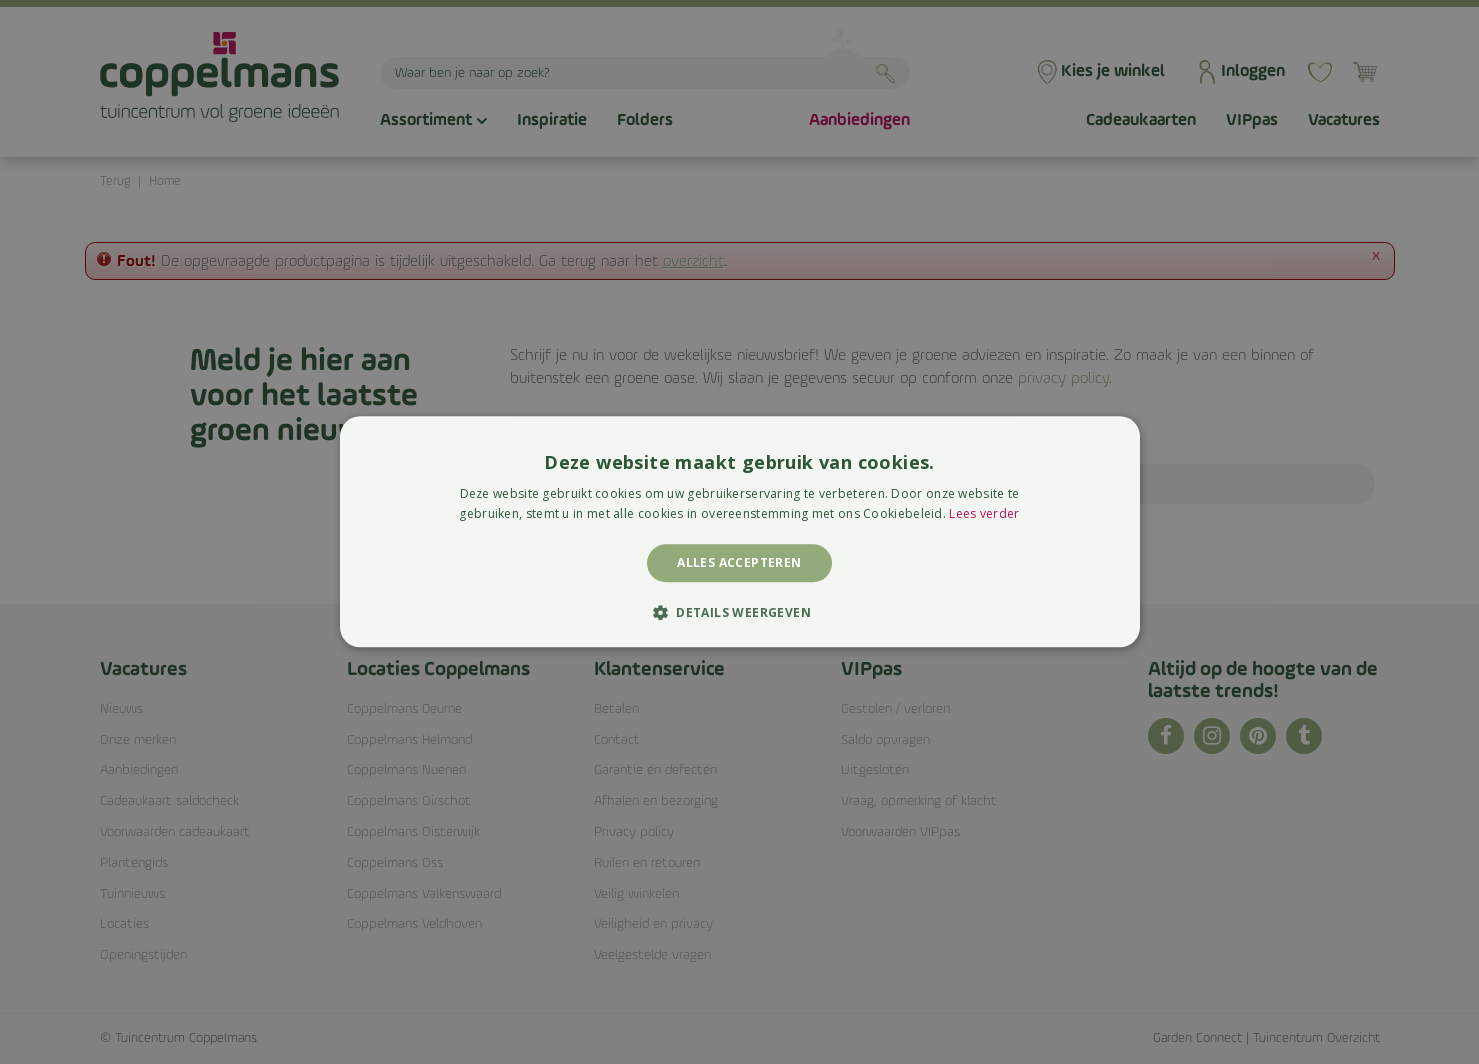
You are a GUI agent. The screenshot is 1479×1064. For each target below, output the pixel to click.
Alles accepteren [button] (739, 562)
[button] (739, 613)
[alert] (739, 532)
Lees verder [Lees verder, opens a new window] (984, 514)
